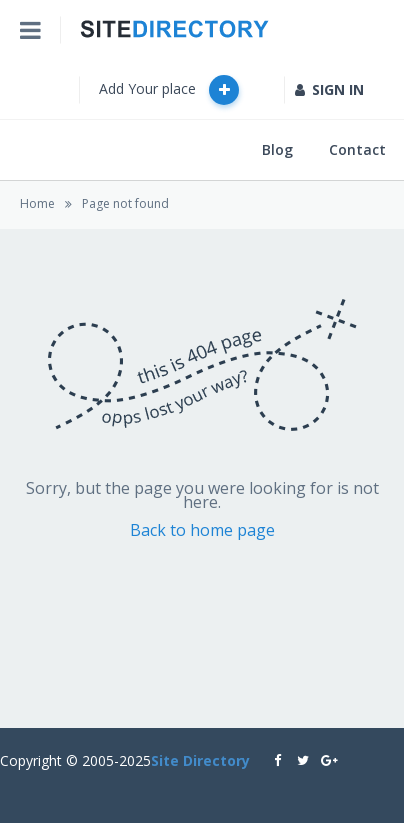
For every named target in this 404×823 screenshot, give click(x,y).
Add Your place (169, 90)
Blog (277, 149)
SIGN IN (329, 89)
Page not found (125, 203)
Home (37, 203)
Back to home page (202, 530)
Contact (357, 149)
